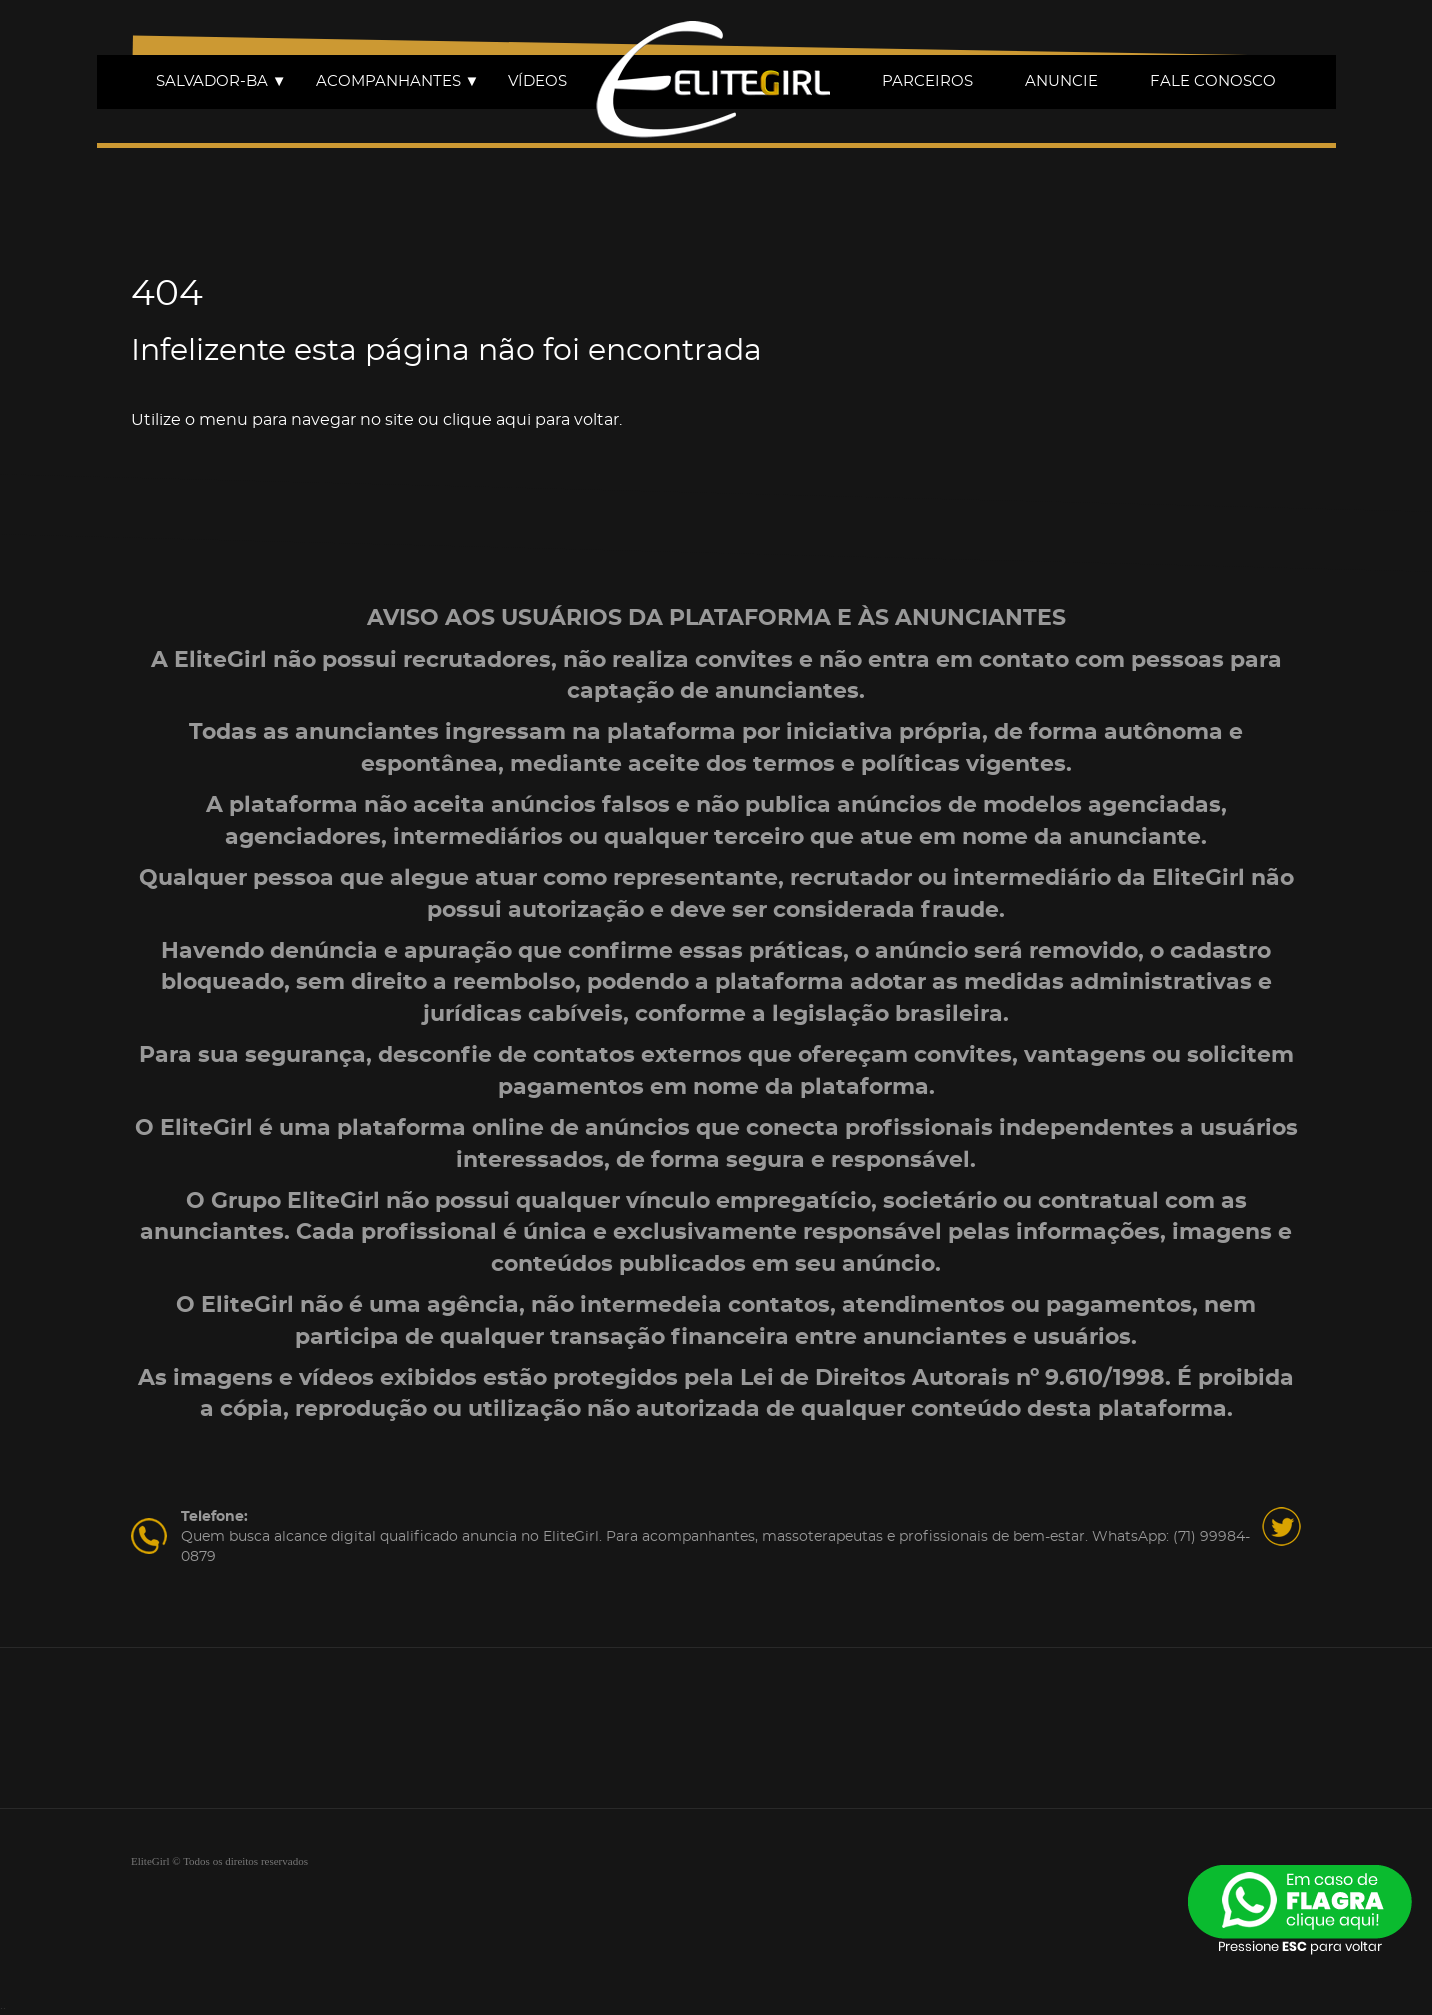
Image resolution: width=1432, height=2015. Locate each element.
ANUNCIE (1061, 81)
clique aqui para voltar (531, 420)
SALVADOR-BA (221, 81)
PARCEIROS (927, 81)
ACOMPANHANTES (398, 81)
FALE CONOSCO (1213, 81)
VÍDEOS (537, 81)
